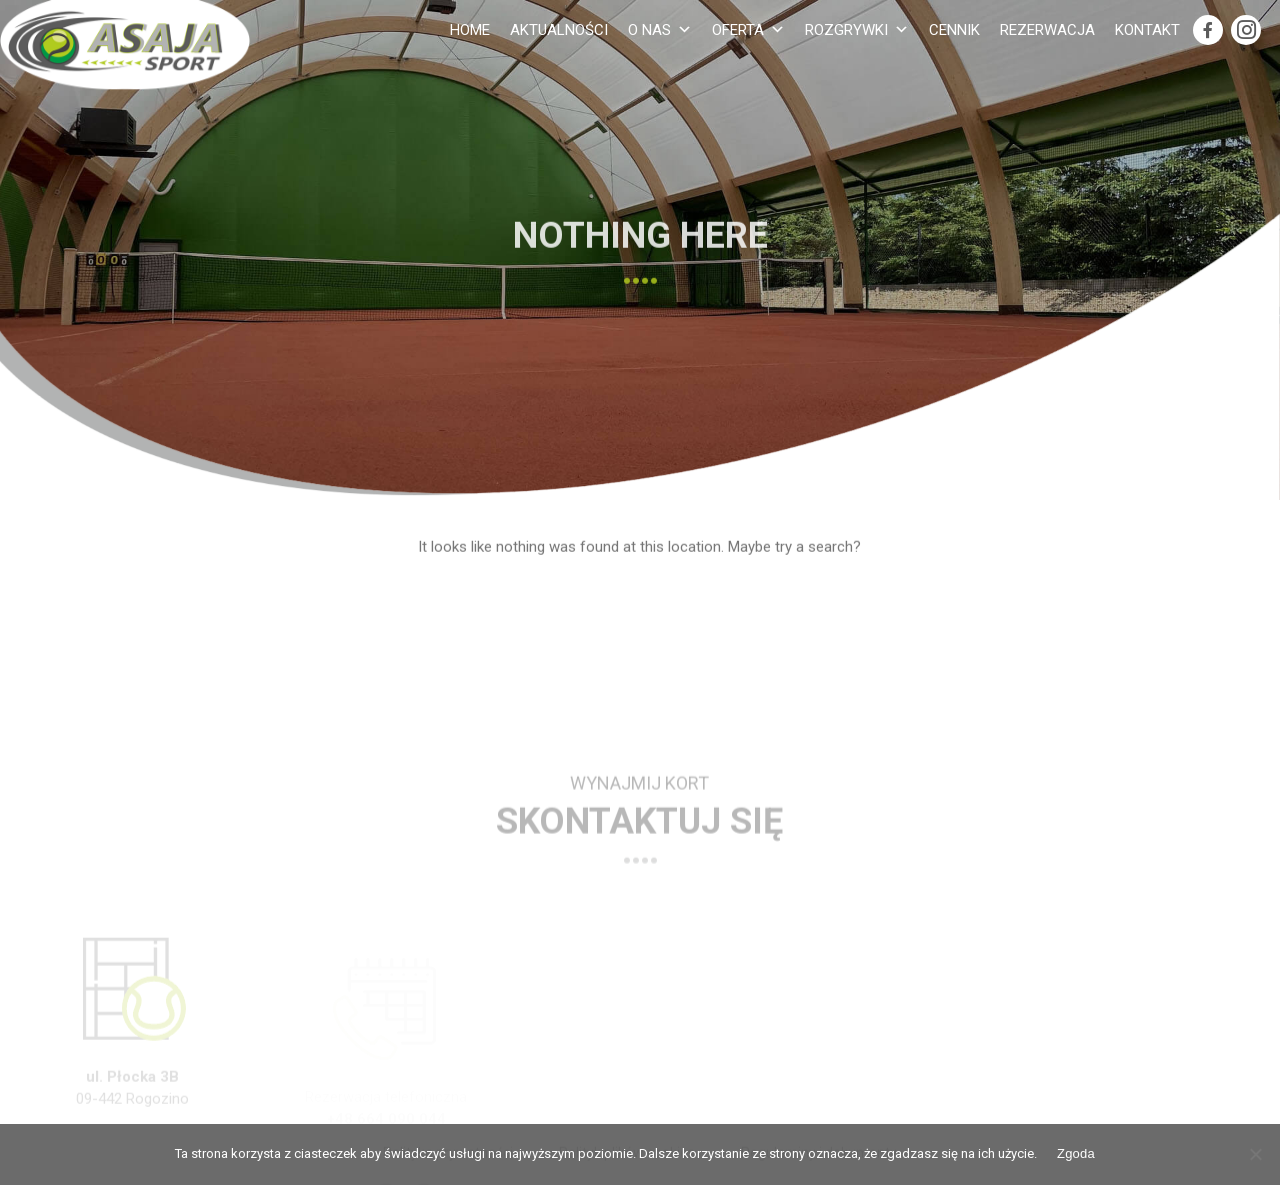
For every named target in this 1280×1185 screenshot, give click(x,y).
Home (470, 30)
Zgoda (1076, 1153)
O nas (660, 30)
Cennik (954, 30)
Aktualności (559, 30)
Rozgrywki (857, 30)
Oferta (748, 30)
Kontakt (1147, 30)
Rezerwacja (1047, 30)
